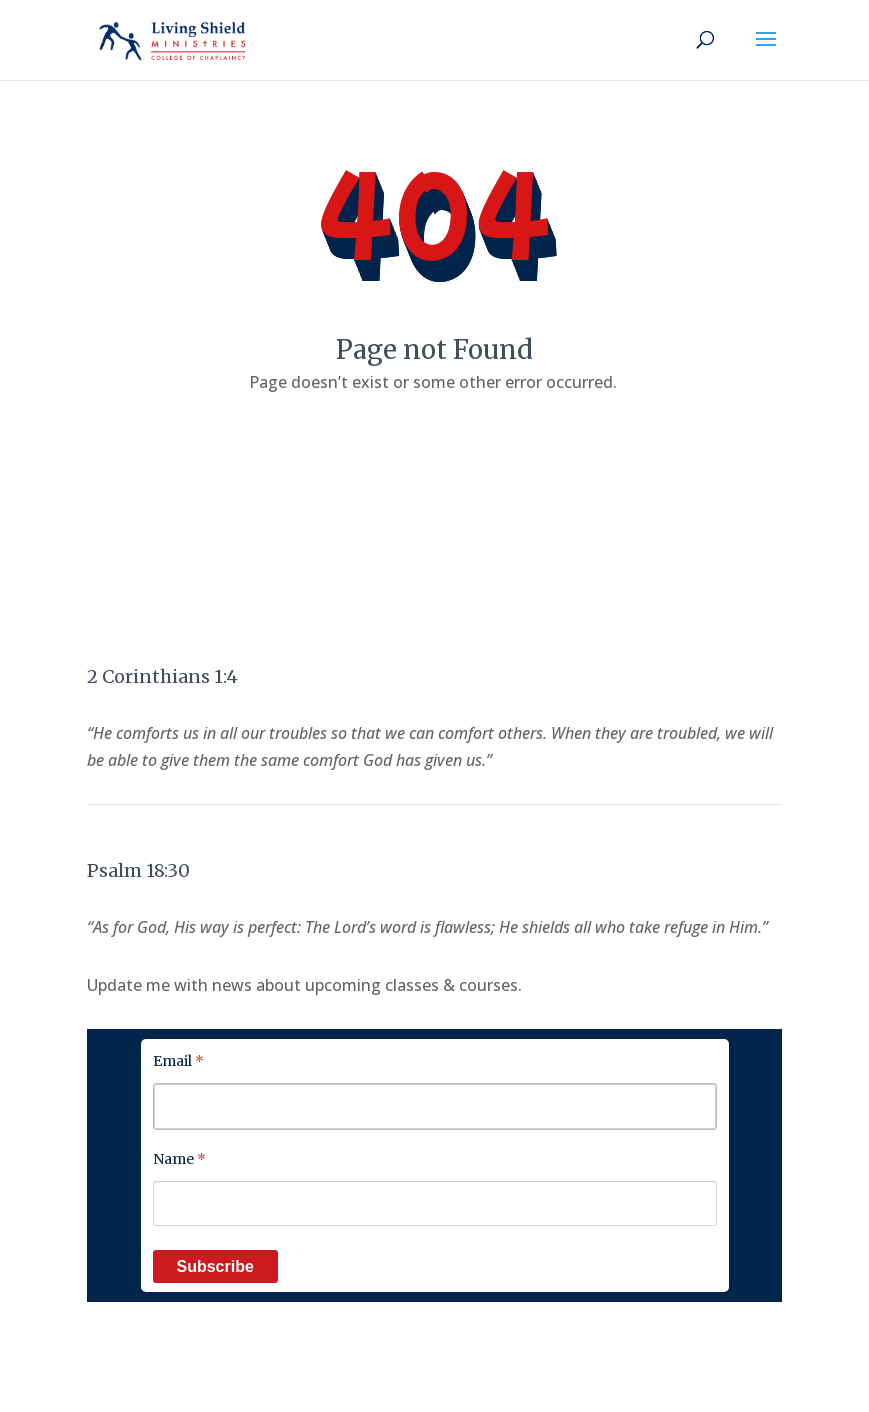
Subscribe (215, 1266)
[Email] (435, 1106)
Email (178, 1061)
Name (179, 1159)
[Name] (435, 1203)
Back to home (435, 444)
